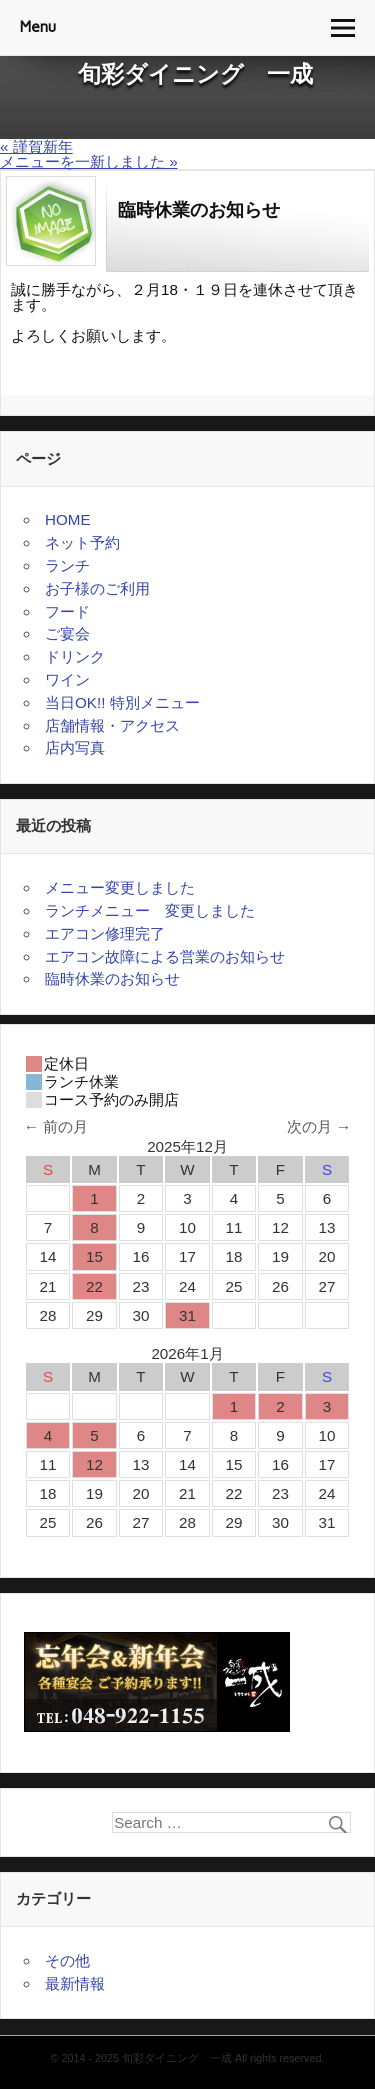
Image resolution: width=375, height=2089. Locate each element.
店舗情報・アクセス (112, 725)
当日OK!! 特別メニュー (122, 702)
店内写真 (75, 747)
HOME (68, 519)
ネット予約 (82, 542)
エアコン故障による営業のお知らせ (165, 956)
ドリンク (75, 656)
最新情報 (75, 1983)
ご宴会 (67, 633)
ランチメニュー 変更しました (150, 910)
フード (67, 611)
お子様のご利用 (97, 588)
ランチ (67, 565)
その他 (67, 1960)
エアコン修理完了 (105, 933)
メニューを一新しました (89, 161)
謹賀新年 (36, 146)
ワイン (67, 679)
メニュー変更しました (120, 887)
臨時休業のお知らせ (120, 978)
